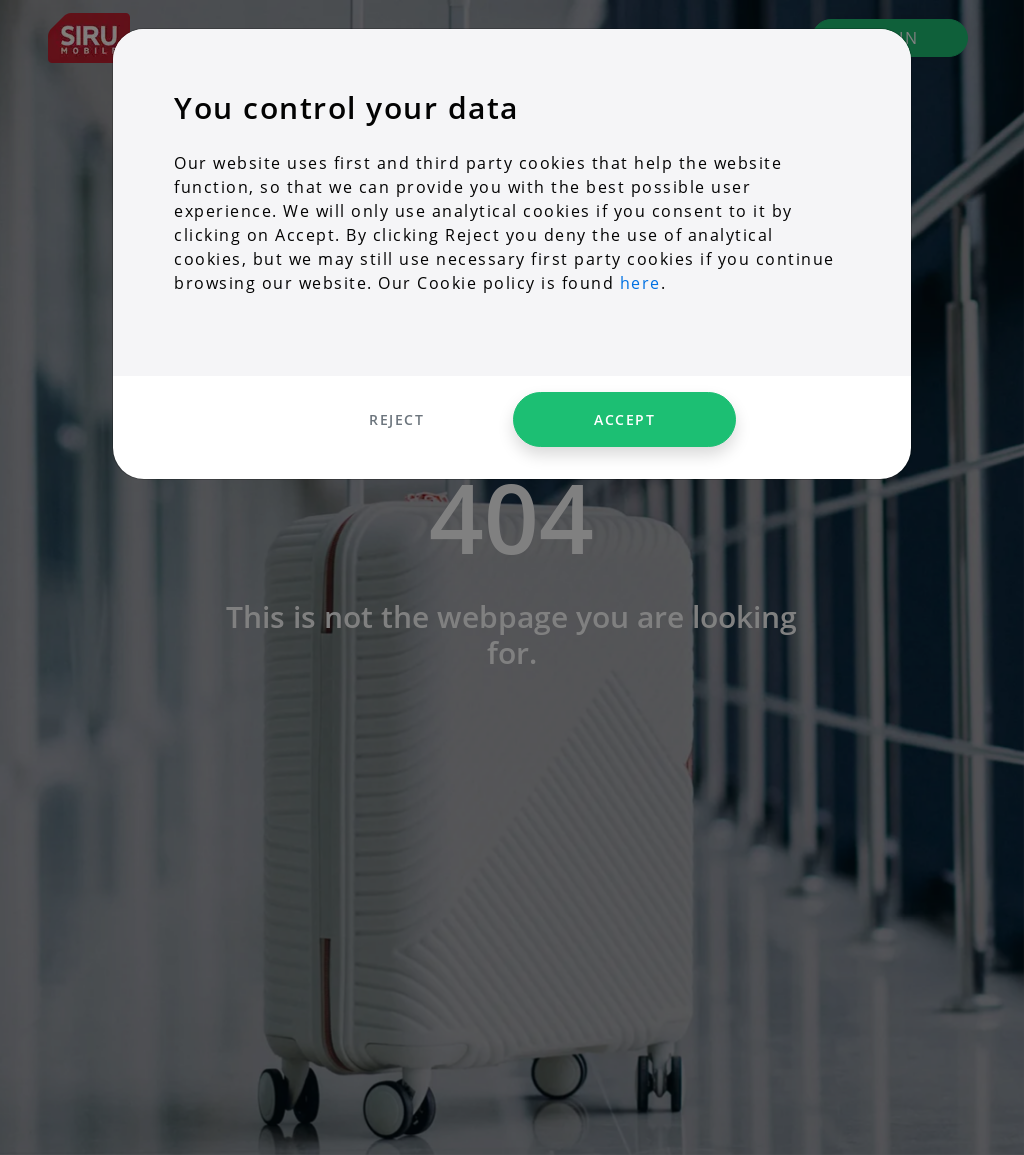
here (640, 283)
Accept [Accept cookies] (624, 419)
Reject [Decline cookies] (396, 419)
